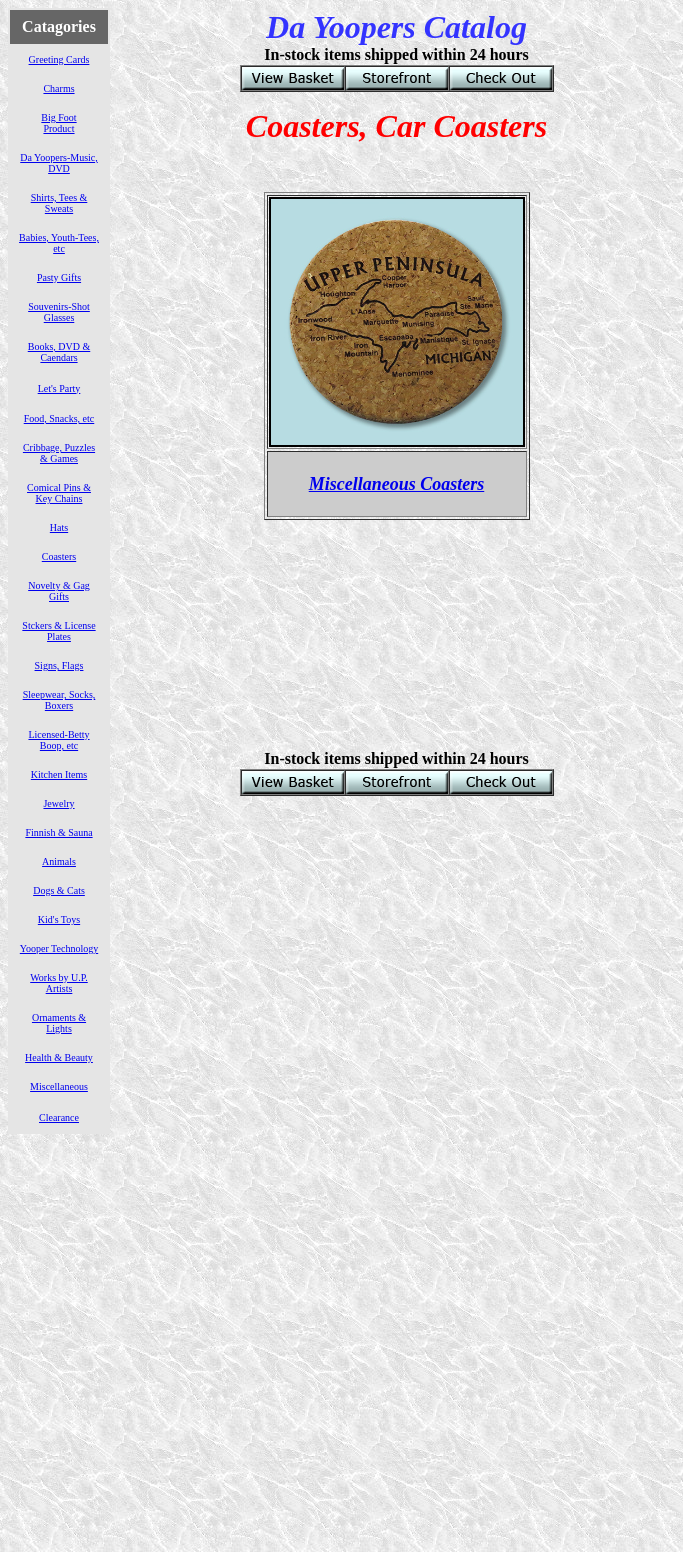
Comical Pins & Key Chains (59, 493)
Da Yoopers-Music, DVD (59, 163)
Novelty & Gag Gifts (59, 591)
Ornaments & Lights (59, 1023)
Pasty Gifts (59, 277)
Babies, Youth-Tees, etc (59, 243)
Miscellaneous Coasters (397, 484)
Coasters (59, 556)
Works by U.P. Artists (59, 983)
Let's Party (59, 388)
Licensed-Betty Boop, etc (58, 740)
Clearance (59, 1117)
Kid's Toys (59, 919)
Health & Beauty (59, 1057)
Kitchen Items (59, 774)
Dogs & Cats (59, 890)
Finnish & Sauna (58, 832)
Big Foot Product (58, 123)
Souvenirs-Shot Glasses (59, 312)
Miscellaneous (59, 1086)
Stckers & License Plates (58, 631)
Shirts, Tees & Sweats (59, 203)
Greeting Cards (59, 59)
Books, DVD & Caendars (59, 352)
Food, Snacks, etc (59, 418)
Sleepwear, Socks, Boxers (59, 700)
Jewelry (58, 803)
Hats (59, 527)
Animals (59, 861)
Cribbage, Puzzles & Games (59, 453)
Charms (58, 88)
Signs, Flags (59, 665)
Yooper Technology (59, 948)
